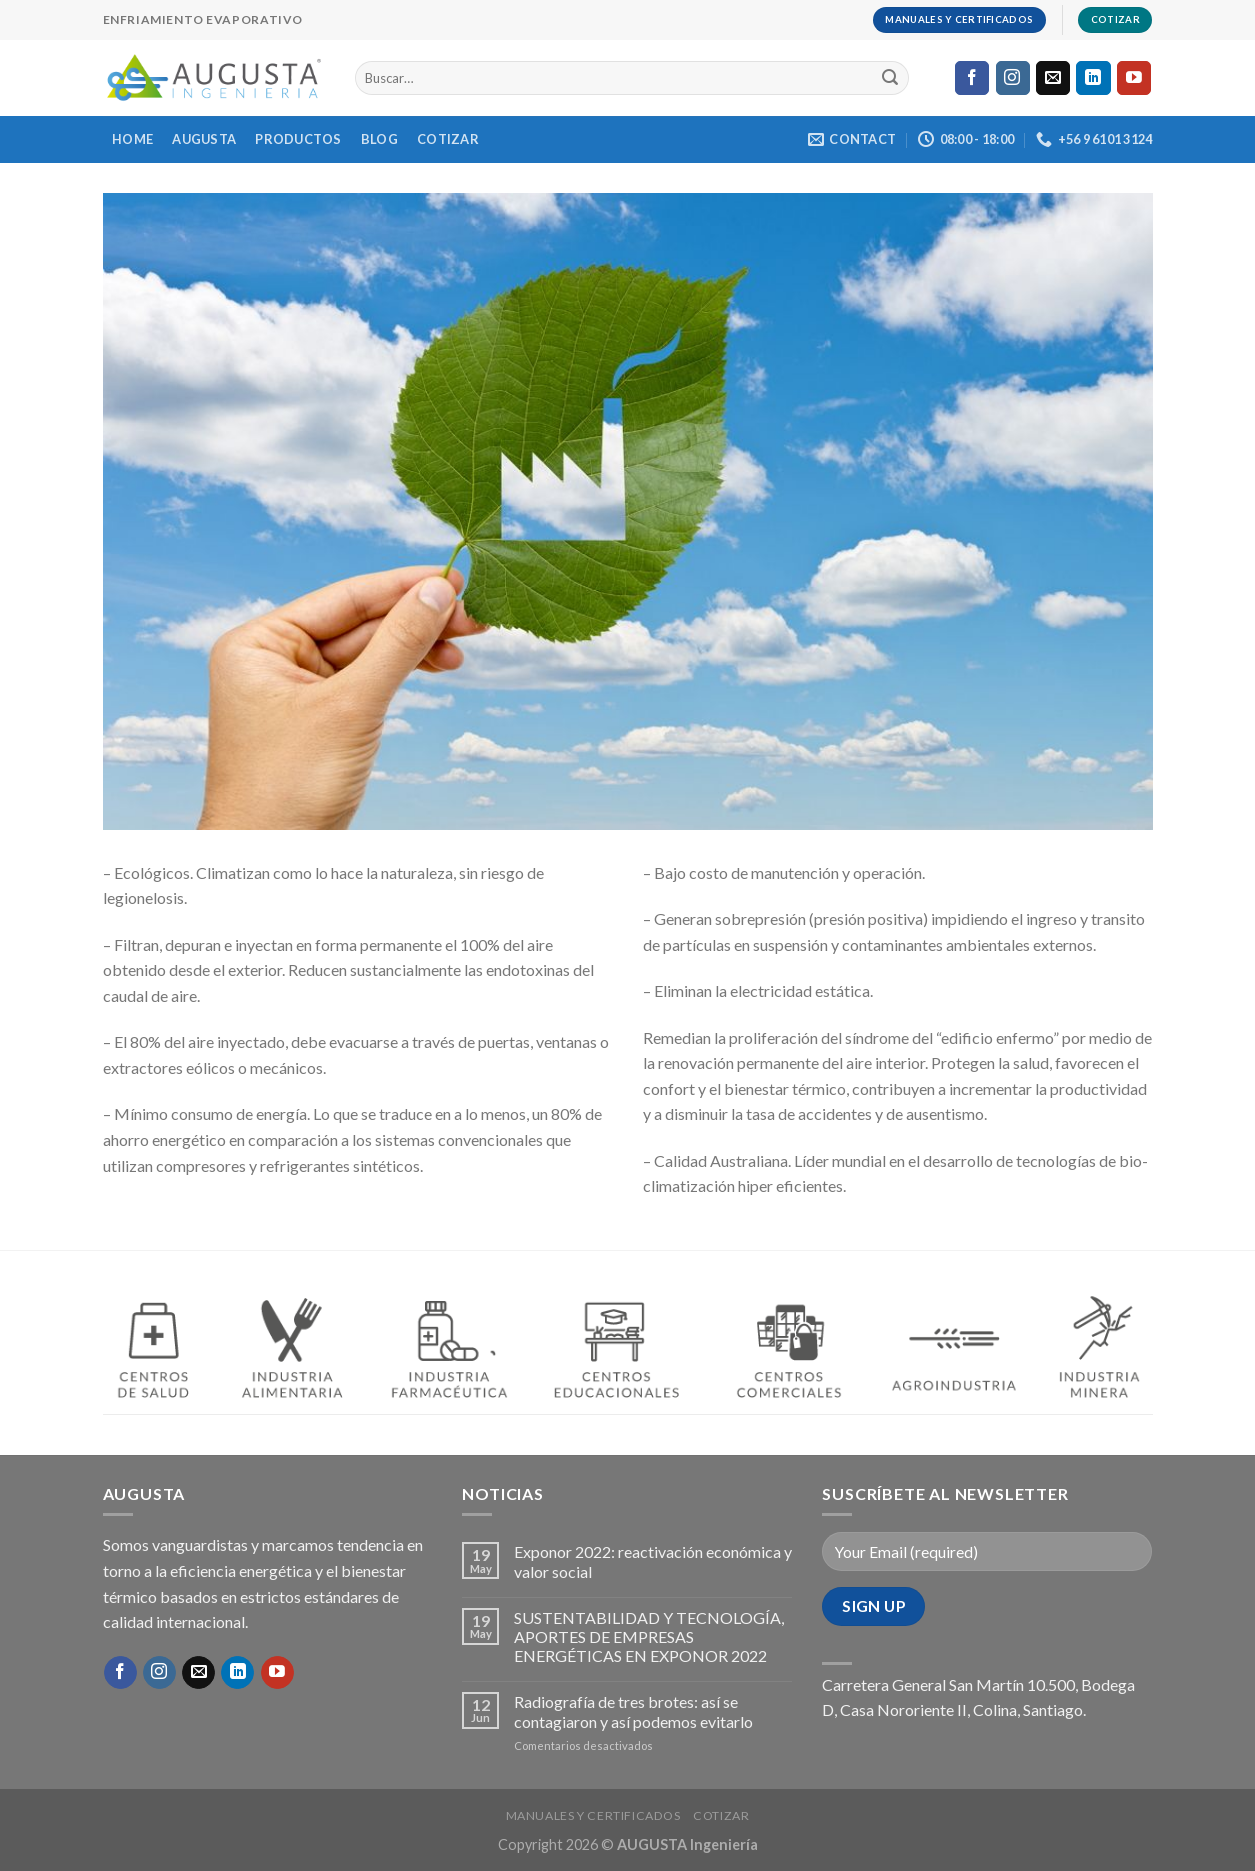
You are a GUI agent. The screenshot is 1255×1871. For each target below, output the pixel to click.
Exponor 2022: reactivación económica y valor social (653, 1561)
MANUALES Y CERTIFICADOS (593, 1815)
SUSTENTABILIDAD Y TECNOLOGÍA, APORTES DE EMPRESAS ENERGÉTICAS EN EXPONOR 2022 (649, 1636)
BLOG (379, 139)
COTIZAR (448, 139)
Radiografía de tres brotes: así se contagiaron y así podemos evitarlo (633, 1711)
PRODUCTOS (298, 139)
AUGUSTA (204, 139)
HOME (132, 139)
